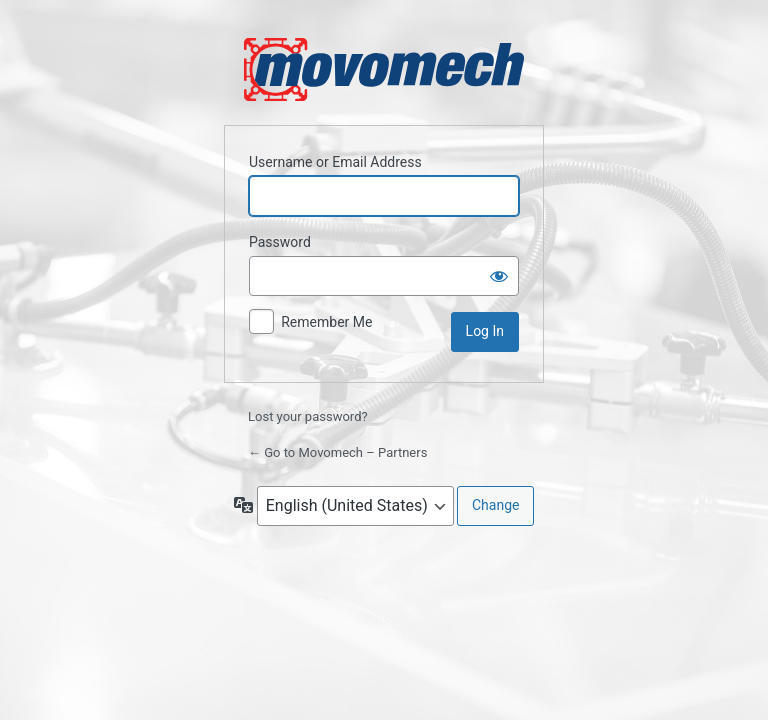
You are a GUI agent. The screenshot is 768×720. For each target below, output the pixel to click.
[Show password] (499, 276)
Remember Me (326, 322)
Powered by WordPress (384, 69)
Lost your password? (308, 416)
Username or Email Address (335, 162)
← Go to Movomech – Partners (337, 452)
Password (280, 242)
